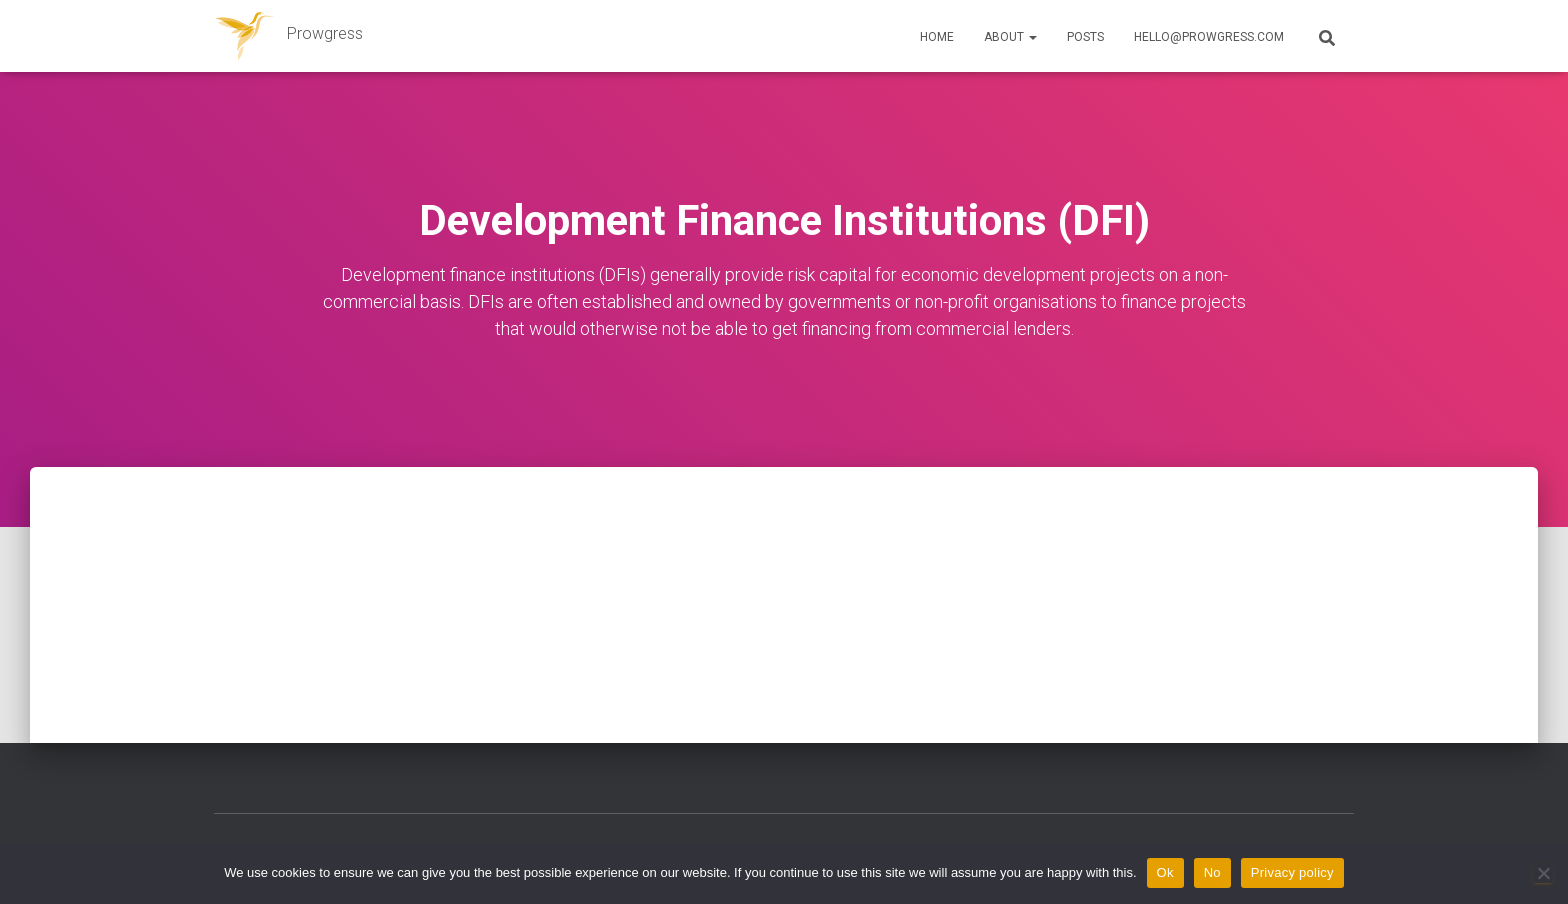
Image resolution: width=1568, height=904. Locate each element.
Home (937, 37)
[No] (1543, 873)
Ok (1165, 872)
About (1010, 37)
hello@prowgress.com (1209, 37)
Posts (1085, 37)
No (1212, 872)
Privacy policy (1292, 872)
